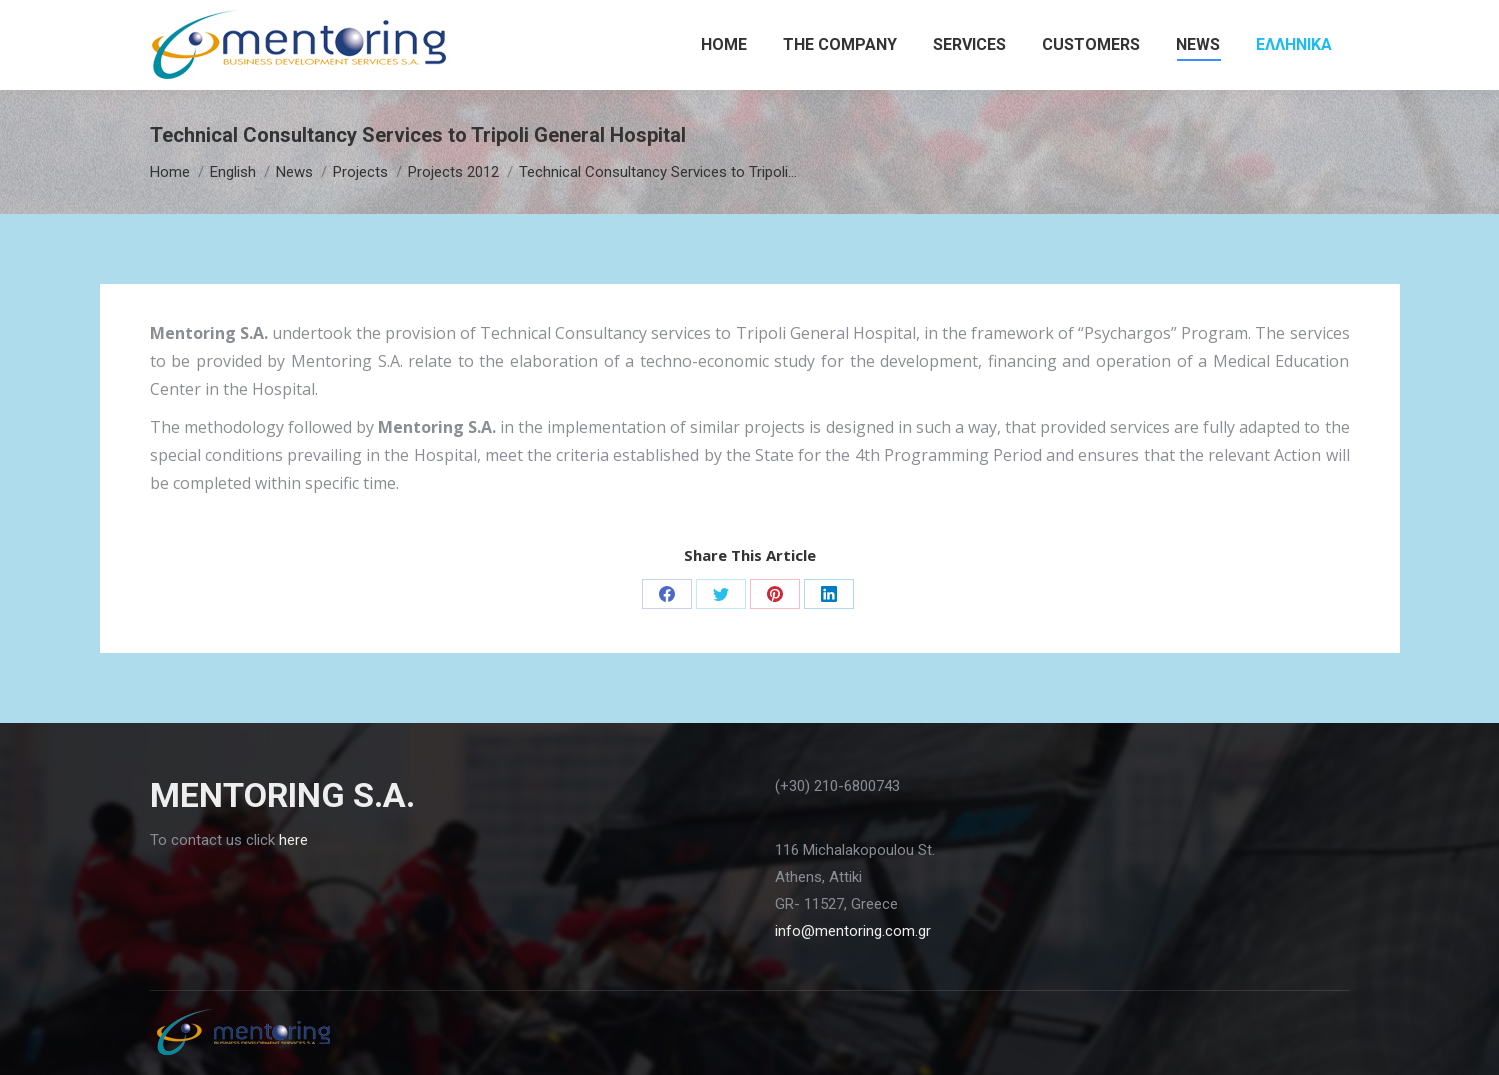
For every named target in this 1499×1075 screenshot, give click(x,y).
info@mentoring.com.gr (853, 931)
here (293, 840)
